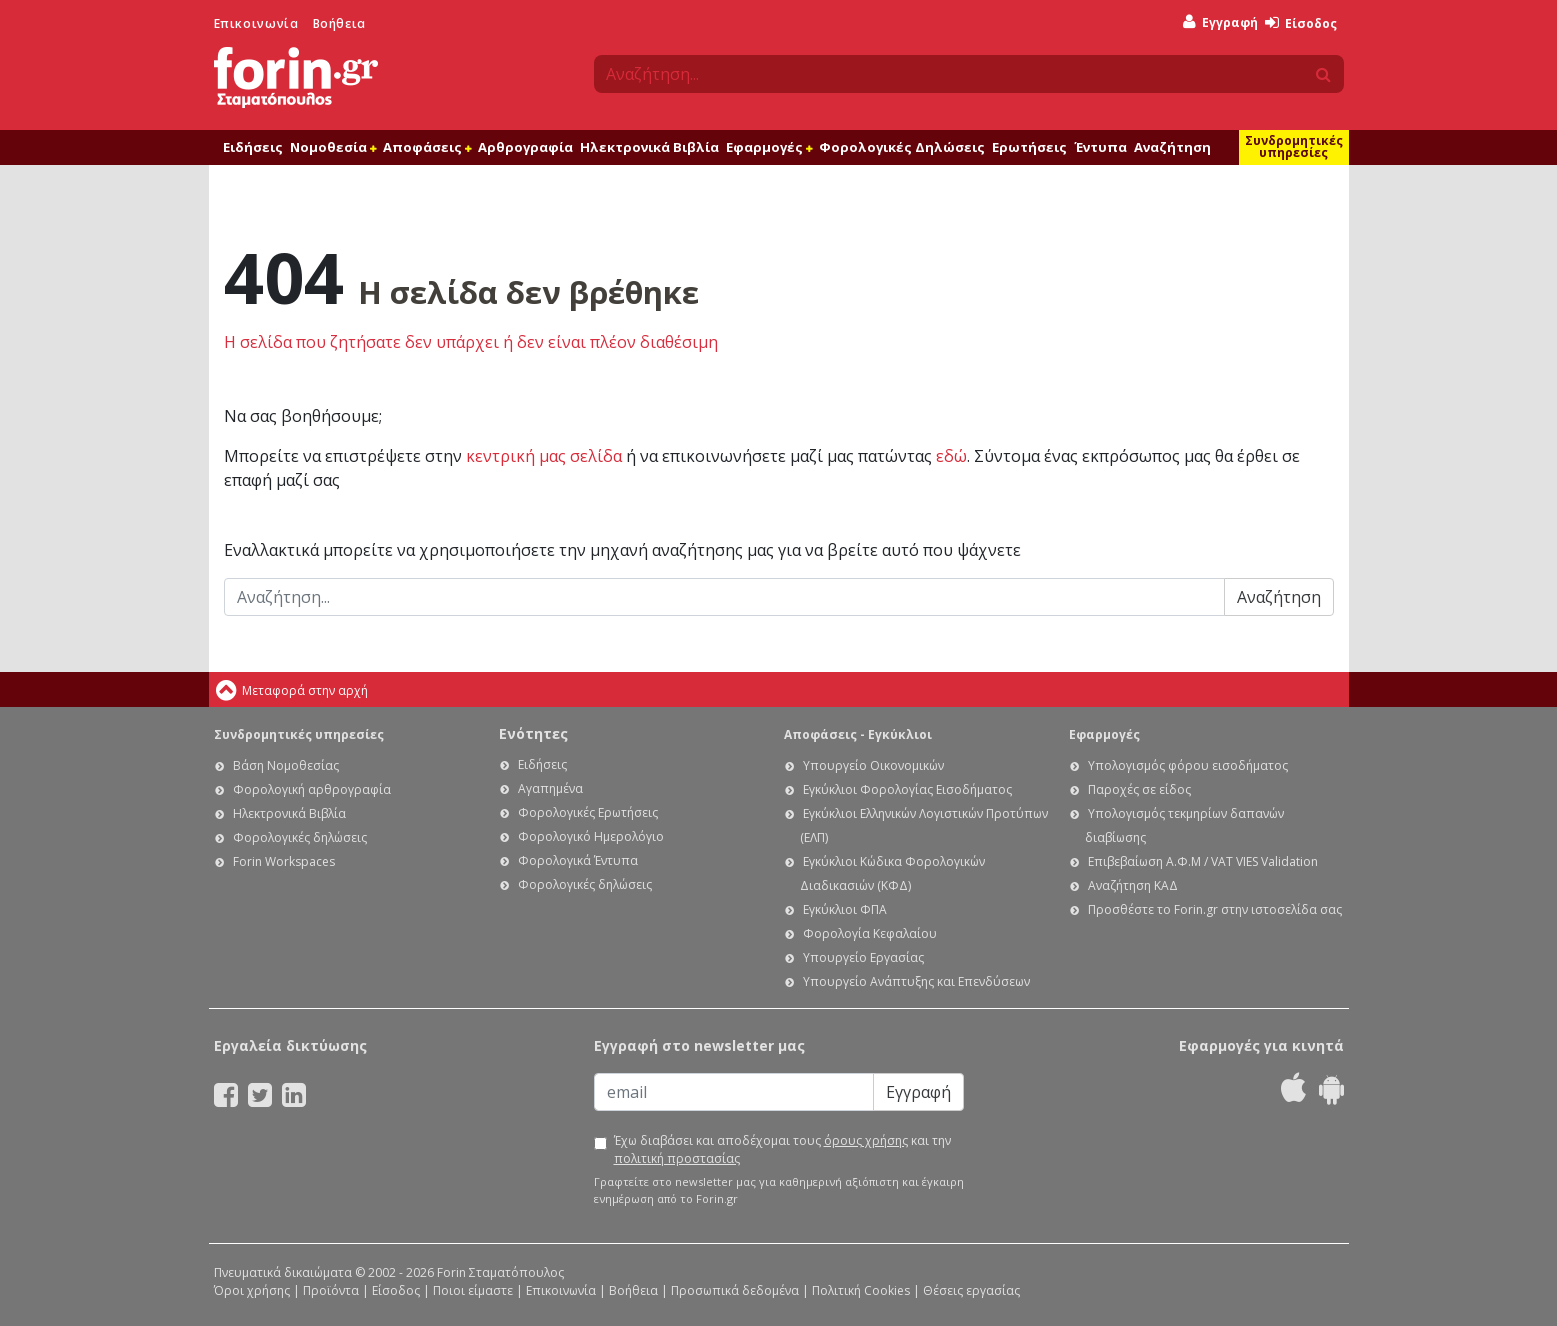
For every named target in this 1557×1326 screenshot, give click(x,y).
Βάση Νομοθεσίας (286, 765)
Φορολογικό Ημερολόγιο (591, 836)
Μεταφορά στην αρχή (305, 690)
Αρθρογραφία (525, 147)
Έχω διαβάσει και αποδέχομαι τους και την (782, 1149)
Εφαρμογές (769, 147)
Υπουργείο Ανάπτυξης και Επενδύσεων (916, 981)
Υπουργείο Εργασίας (863, 957)
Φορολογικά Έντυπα (578, 860)
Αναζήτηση (1172, 147)
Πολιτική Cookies (861, 1290)
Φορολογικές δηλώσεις (300, 837)
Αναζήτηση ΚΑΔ (1133, 885)
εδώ (951, 456)
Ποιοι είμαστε (473, 1290)
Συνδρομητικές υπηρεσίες (1294, 146)
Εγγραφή (1220, 22)
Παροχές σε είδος (1139, 789)
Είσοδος (1301, 23)
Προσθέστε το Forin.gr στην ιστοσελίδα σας (1215, 909)
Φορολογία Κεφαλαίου (870, 933)
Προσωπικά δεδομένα (735, 1290)
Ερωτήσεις (1029, 147)
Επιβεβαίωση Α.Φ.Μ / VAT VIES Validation (1203, 861)
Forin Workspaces (284, 861)
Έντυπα (1100, 147)
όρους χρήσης (866, 1140)
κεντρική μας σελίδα (544, 456)
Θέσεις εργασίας (971, 1290)
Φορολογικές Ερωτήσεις (588, 812)
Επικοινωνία (256, 23)
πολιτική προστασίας (677, 1158)
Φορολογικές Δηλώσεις (902, 147)
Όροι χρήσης (252, 1290)
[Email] (734, 1092)
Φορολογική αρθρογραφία (312, 789)
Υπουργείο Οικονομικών (873, 765)
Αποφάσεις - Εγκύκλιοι (858, 734)
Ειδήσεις (253, 147)
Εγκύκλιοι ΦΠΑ (845, 909)
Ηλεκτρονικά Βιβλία (649, 147)
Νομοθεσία (333, 147)
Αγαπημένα (550, 788)
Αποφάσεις (427, 147)
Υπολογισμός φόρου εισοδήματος (1188, 765)
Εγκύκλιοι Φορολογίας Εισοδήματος (907, 789)
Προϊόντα (331, 1290)
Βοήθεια (339, 23)
